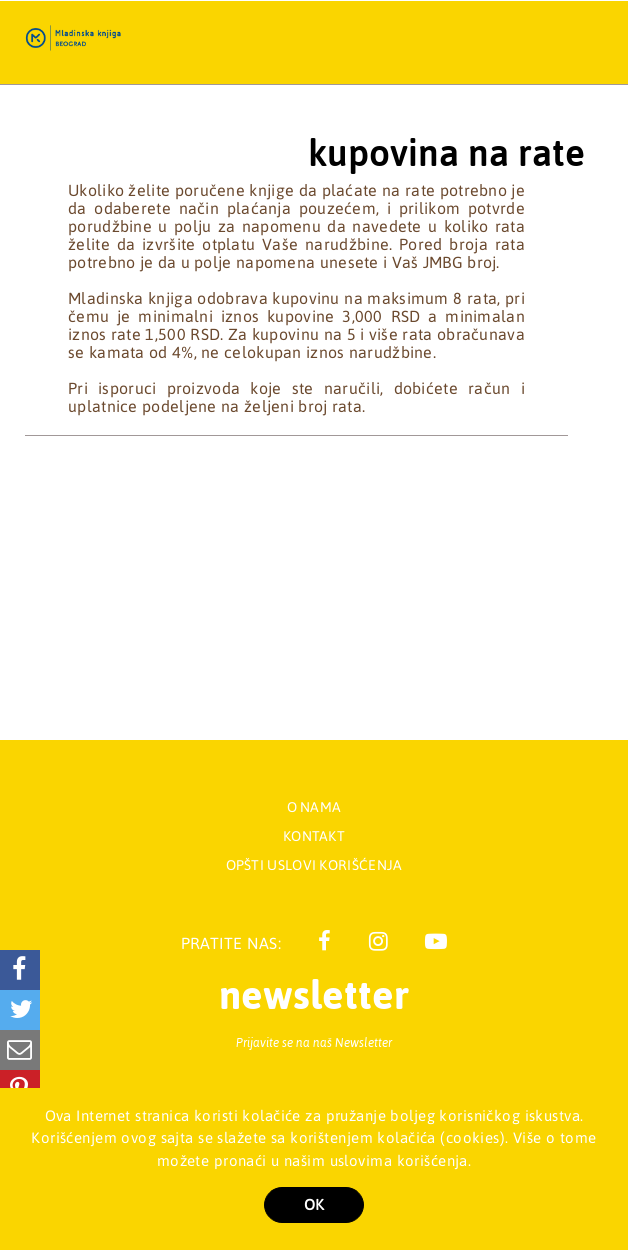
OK (314, 1204)
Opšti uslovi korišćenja (314, 865)
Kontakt (314, 836)
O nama (314, 807)
